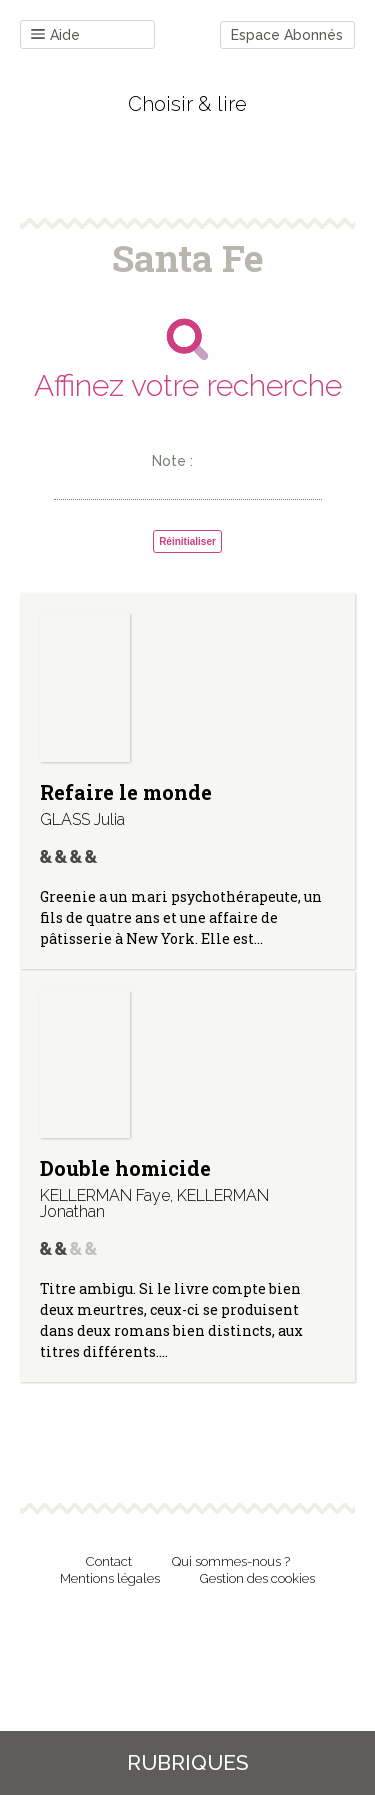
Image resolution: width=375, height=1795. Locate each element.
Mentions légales (110, 1578)
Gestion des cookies (257, 1578)
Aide (55, 35)
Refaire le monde (126, 792)
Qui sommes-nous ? (231, 1561)
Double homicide (125, 1168)
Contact (109, 1561)
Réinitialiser (187, 541)
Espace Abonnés (287, 35)
